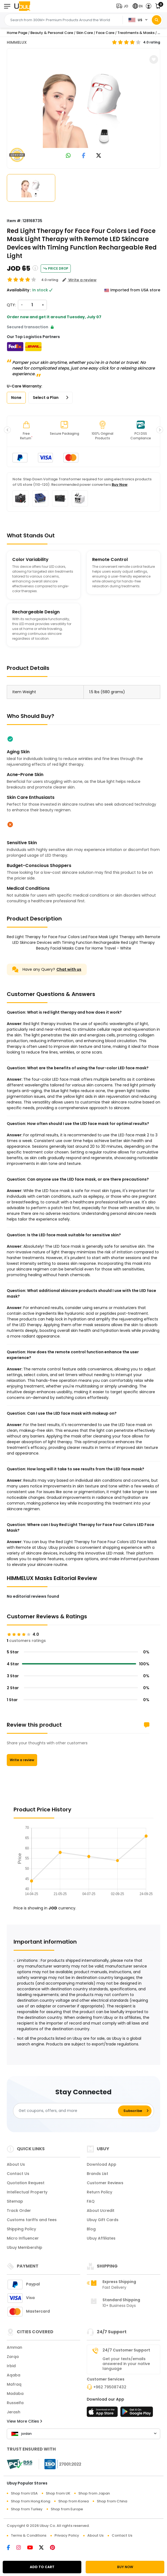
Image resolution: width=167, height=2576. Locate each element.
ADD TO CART (42, 2567)
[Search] (156, 20)
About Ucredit (100, 2210)
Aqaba (13, 2375)
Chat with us (68, 969)
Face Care (105, 32)
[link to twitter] (98, 156)
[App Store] (103, 2413)
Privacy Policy (66, 2535)
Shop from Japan (94, 2493)
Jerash (13, 2412)
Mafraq (14, 2384)
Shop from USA (24, 2493)
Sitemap (15, 2201)
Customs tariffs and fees (32, 2219)
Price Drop (55, 268)
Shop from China (112, 2501)
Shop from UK (58, 2493)
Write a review (22, 1760)
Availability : (19, 290)
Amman (14, 2347)
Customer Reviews (105, 2183)
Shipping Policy (21, 2229)
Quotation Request (25, 2183)
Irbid (11, 2366)
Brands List (97, 2173)
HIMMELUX (17, 42)
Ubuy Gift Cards (102, 2219)
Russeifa (15, 2402)
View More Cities (24, 2421)
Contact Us (18, 2173)
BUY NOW (125, 2567)
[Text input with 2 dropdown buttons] (65, 20)
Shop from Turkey (27, 2509)
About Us (16, 2164)
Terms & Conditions (28, 2535)
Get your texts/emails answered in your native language (126, 2363)
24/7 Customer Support (126, 2350)
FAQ (91, 2201)
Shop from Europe (67, 2509)
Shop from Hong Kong (30, 2501)
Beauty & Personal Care (51, 32)
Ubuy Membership (24, 2247)
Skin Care (84, 32)
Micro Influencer (23, 2238)
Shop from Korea (73, 2501)
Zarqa (13, 2356)
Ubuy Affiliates (101, 2238)
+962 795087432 (109, 2387)
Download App (101, 2164)
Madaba (15, 2393)
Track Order (19, 2210)
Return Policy (99, 2192)
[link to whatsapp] (68, 156)
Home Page (17, 32)
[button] (123, 6)
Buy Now (119, 484)
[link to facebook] (83, 156)
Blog (91, 2229)
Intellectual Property (27, 2192)
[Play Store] (136, 2413)
